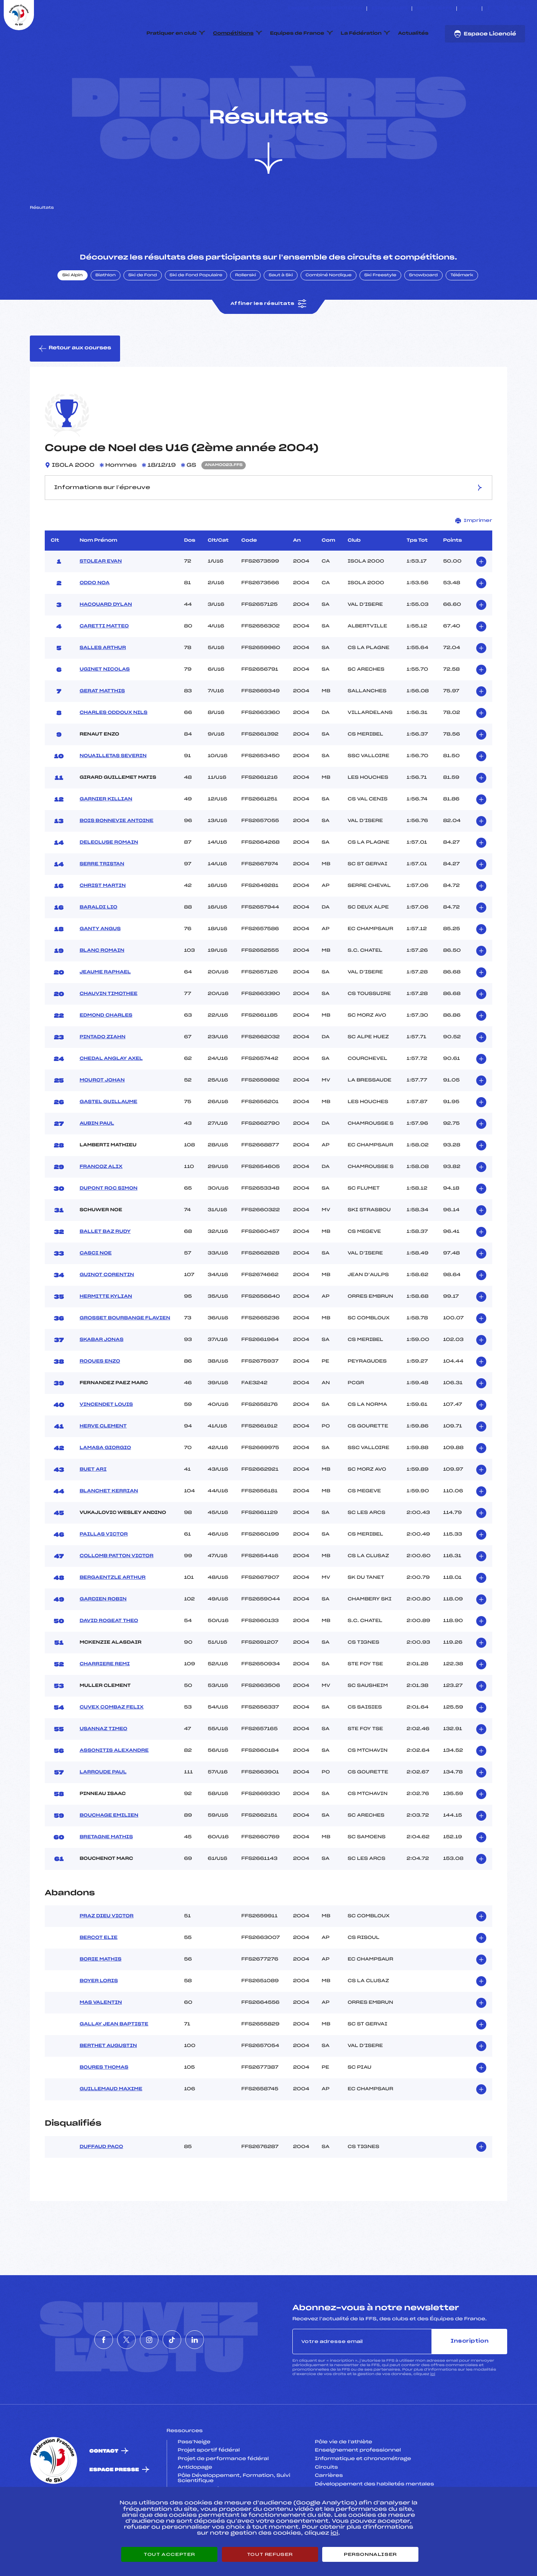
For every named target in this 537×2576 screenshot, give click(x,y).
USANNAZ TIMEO (103, 1764)
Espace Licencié (485, 34)
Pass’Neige (194, 2477)
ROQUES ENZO (99, 1396)
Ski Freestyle (380, 310)
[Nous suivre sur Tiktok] (514, 9)
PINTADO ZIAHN (102, 1072)
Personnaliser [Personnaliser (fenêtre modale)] (370, 2554)
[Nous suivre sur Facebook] (489, 9)
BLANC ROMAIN (101, 985)
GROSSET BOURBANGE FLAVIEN (124, 1353)
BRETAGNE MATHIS (106, 1872)
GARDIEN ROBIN (102, 1634)
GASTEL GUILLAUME (108, 1137)
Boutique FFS (434, 8)
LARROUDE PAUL (102, 1807)
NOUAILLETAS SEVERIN (113, 791)
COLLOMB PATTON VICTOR (116, 1591)
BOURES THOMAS (103, 2103)
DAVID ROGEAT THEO (108, 1656)
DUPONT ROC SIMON (108, 1223)
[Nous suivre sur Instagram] (506, 9)
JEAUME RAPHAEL (105, 1007)
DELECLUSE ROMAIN (108, 877)
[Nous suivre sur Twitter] (497, 9)
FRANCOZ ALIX (100, 1202)
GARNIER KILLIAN (105, 834)
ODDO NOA (94, 618)
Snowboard (423, 310)
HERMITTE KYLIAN (105, 1331)
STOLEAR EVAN (100, 596)
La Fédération (361, 33)
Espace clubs (389, 8)
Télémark (461, 310)
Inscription (469, 2376)
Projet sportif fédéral (209, 2486)
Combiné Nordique (328, 310)
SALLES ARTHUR (102, 683)
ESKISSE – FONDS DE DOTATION (325, 8)
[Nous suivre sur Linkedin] (523, 9)
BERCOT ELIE (98, 1973)
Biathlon (105, 310)
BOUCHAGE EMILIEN (108, 1850)
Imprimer (473, 555)
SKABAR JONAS (101, 1375)
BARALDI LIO (98, 942)
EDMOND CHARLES (105, 1050)
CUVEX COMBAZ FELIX (111, 1742)
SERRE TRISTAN (101, 899)
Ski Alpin (72, 310)
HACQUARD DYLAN (105, 639)
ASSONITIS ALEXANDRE (113, 1785)
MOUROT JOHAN (102, 1115)
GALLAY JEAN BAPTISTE (113, 2059)
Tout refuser (270, 2554)
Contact (104, 2486)
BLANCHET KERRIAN (108, 1526)
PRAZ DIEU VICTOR (106, 1951)
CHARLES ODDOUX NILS (113, 748)
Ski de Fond (142, 310)
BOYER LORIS (98, 2016)
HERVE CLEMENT (102, 1461)
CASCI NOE (95, 1288)
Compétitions (233, 33)
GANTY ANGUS (99, 964)
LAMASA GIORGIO (105, 1483)
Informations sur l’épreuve (268, 522)
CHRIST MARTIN (102, 921)
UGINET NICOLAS (104, 704)
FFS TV (469, 8)
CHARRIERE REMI (104, 1699)
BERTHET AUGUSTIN (108, 2081)
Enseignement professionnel (358, 2486)
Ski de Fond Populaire (196, 310)
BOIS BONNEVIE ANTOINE (116, 856)
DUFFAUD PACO (101, 2182)
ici (432, 2409)
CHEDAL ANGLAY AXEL (110, 1094)
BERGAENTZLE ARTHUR (112, 1612)
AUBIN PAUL (96, 1158)
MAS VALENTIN (100, 2038)
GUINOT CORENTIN (106, 1310)
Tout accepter (169, 2554)
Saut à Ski (280, 310)
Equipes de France (297, 33)
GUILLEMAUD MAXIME (110, 2124)
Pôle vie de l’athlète (343, 2477)
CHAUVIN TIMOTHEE (108, 1029)
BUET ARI (92, 1504)
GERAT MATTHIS (102, 726)
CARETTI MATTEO (104, 661)
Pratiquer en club (172, 33)
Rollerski (245, 310)
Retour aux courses (75, 383)
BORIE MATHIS (100, 1995)
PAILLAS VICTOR (103, 1569)
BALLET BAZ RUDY (105, 1267)
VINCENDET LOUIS (106, 1439)
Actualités (413, 33)
